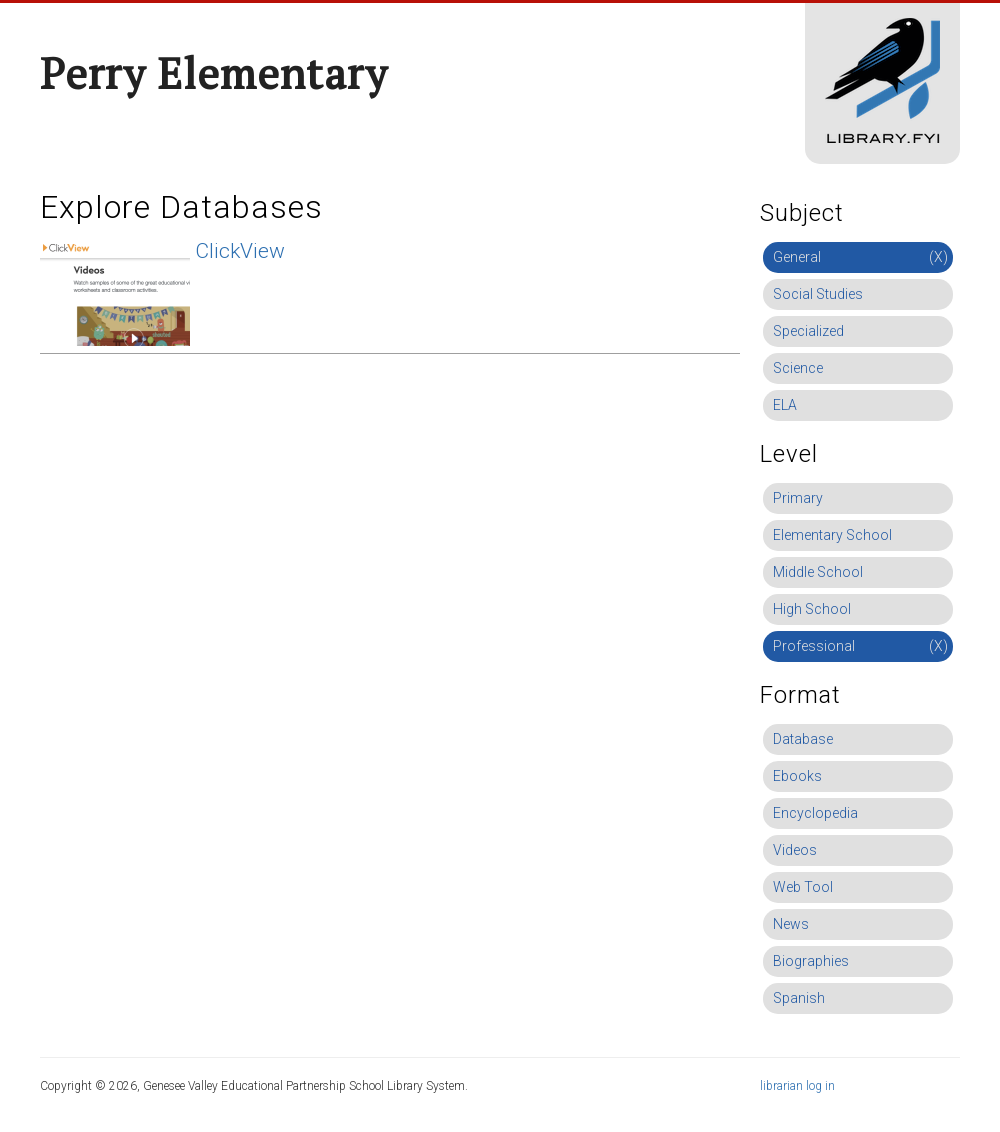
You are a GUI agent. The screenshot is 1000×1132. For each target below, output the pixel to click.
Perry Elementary (214, 73)
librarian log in (797, 1086)
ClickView (240, 251)
